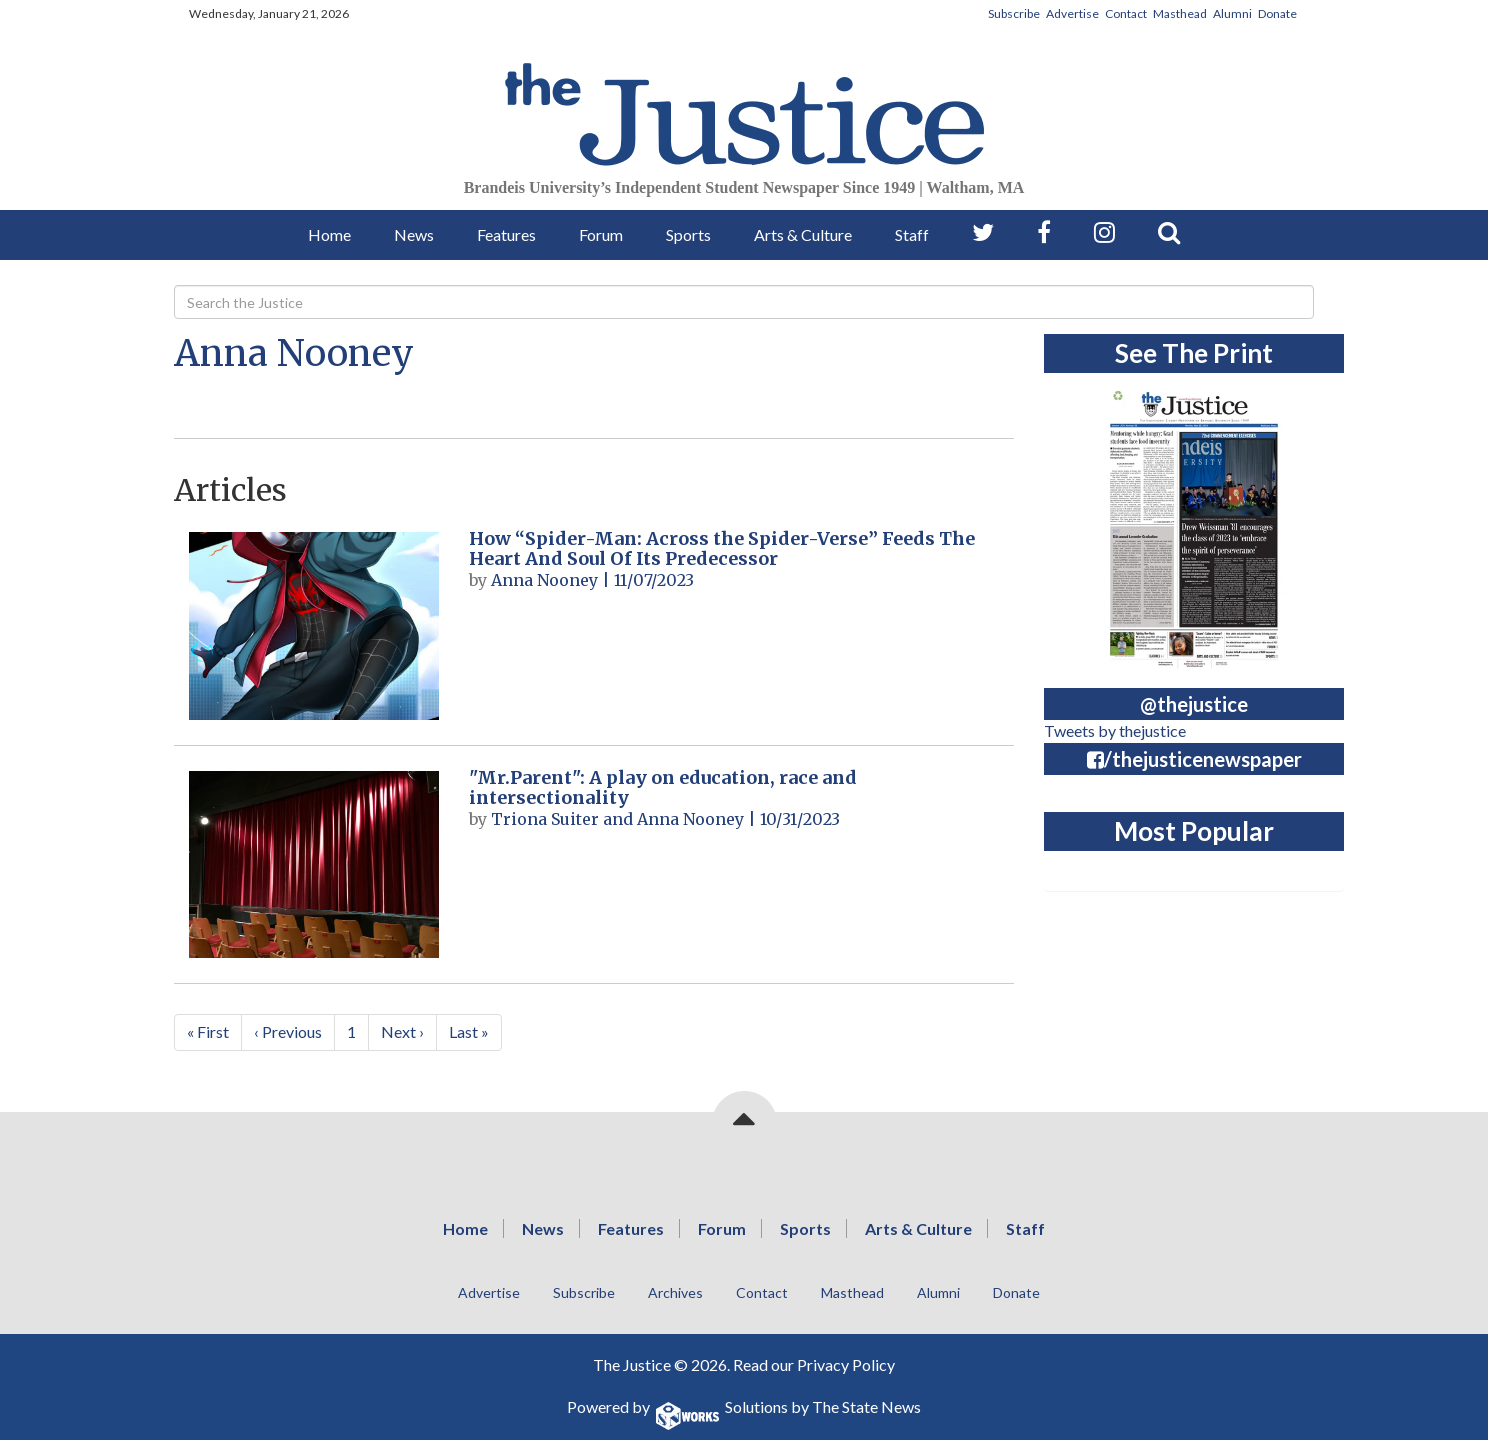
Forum (601, 234)
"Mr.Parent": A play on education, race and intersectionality (663, 787)
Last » (469, 1031)
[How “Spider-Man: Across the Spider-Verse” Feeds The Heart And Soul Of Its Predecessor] (314, 625)
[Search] (744, 302)
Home (329, 234)
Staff (912, 234)
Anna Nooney (294, 353)
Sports (688, 234)
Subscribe (1014, 13)
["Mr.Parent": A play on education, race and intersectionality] (314, 864)
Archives (675, 1292)
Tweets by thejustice (1115, 730)
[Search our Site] (1169, 232)
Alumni (1232, 13)
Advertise (1072, 13)
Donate (1277, 13)
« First (208, 1031)
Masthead (1180, 13)
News (414, 234)
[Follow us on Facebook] (1044, 232)
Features (506, 234)
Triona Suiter (545, 819)
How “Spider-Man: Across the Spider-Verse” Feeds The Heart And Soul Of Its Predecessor (722, 548)
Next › (402, 1031)
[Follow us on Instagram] (1104, 232)
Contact (1126, 13)
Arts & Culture (803, 234)
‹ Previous (288, 1031)
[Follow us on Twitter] (983, 232)
